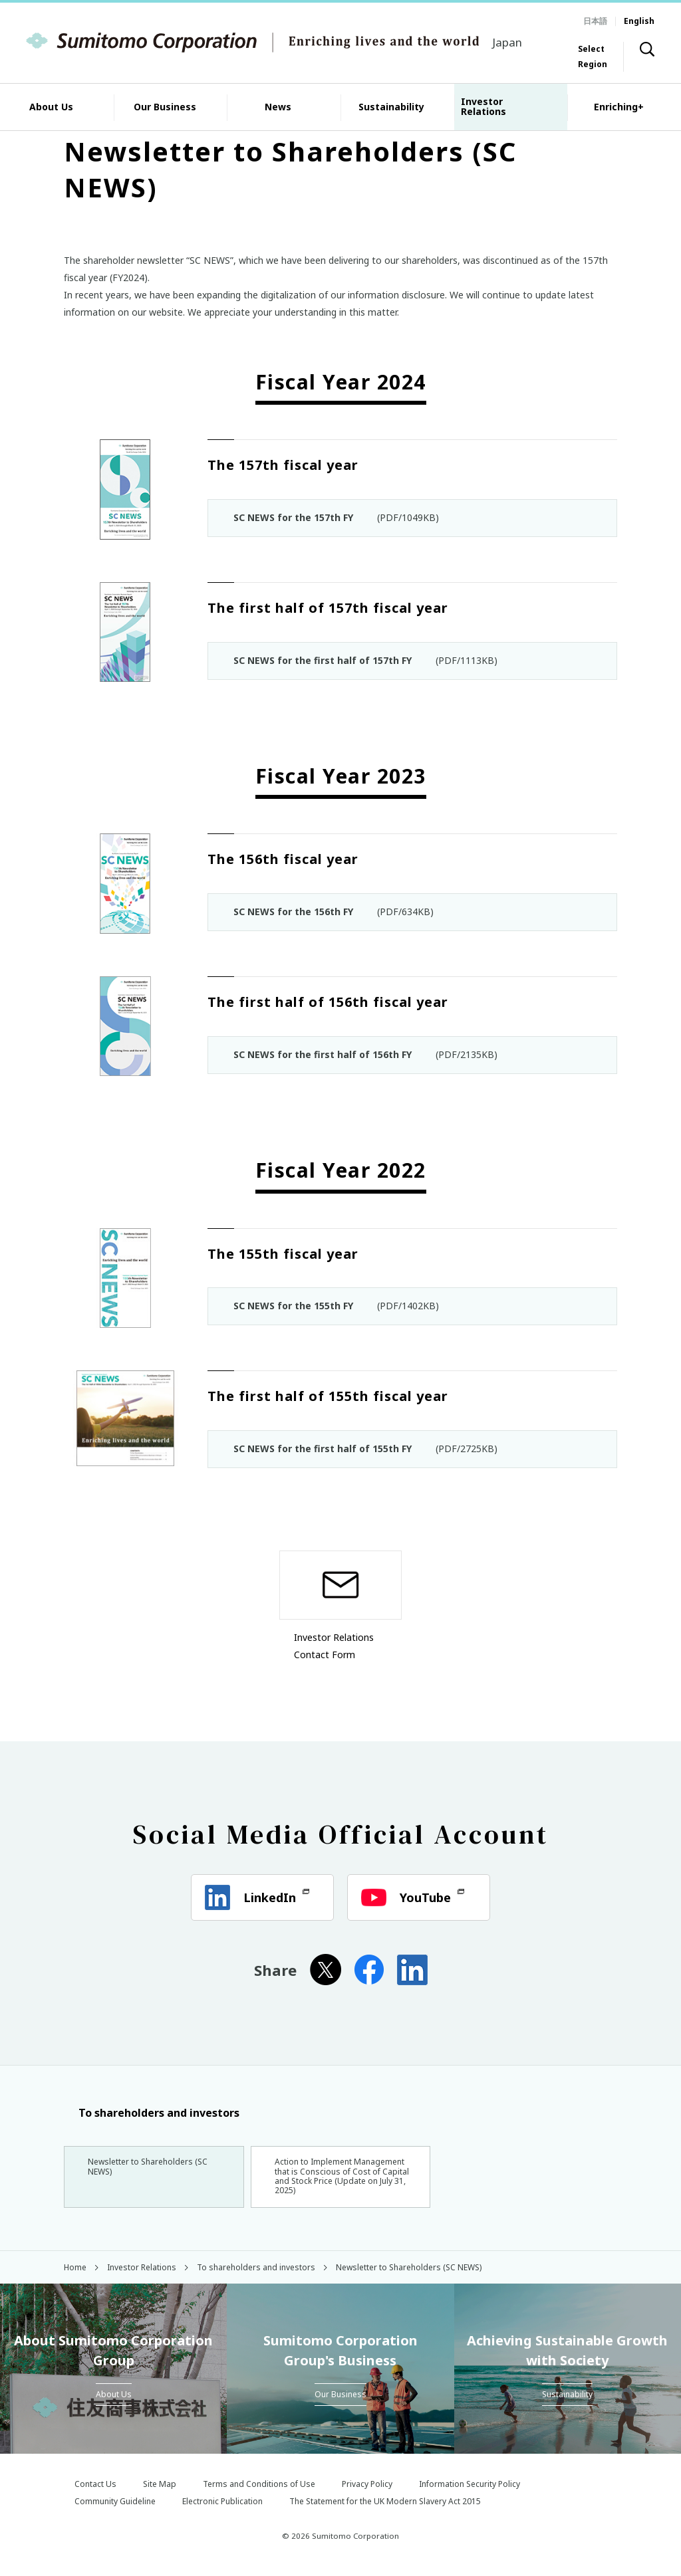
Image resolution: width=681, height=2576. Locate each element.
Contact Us (95, 2493)
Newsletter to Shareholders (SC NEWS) (153, 2169)
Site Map (159, 2493)
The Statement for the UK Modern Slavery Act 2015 (385, 2510)
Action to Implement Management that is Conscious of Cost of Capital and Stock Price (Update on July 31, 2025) (340, 2180)
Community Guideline (115, 2510)
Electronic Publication (222, 2510)
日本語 (595, 21)
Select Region (592, 56)
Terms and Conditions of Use (259, 2493)
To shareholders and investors (151, 2112)
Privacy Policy (367, 2493)
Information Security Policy (469, 2493)
